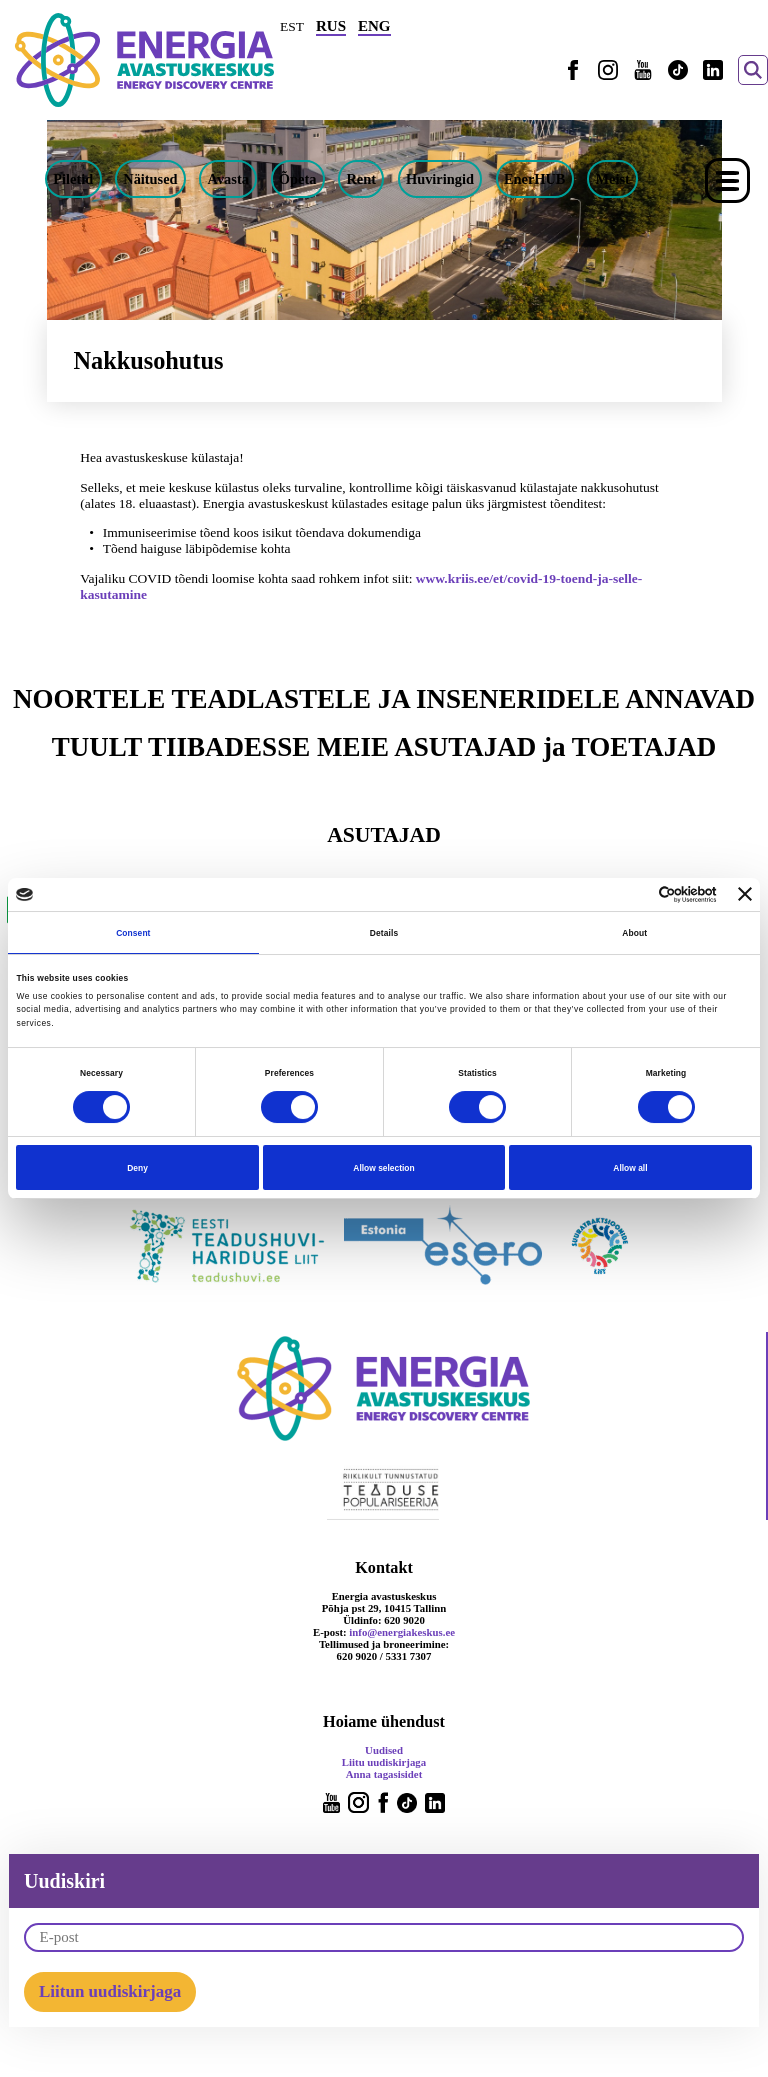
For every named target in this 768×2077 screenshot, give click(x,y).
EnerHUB (535, 179)
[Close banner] (745, 894)
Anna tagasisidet (384, 1774)
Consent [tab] (133, 933)
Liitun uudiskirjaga (110, 1991)
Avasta (228, 179)
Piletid (73, 179)
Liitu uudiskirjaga (384, 1762)
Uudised (384, 1750)
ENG (374, 26)
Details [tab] (384, 933)
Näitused (150, 179)
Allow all (630, 1168)
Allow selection (383, 1168)
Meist (612, 179)
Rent (361, 179)
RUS (331, 26)
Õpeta (298, 179)
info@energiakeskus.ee (402, 1632)
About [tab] (634, 933)
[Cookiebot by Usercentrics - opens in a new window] (629, 894)
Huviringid (440, 179)
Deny (137, 1168)
